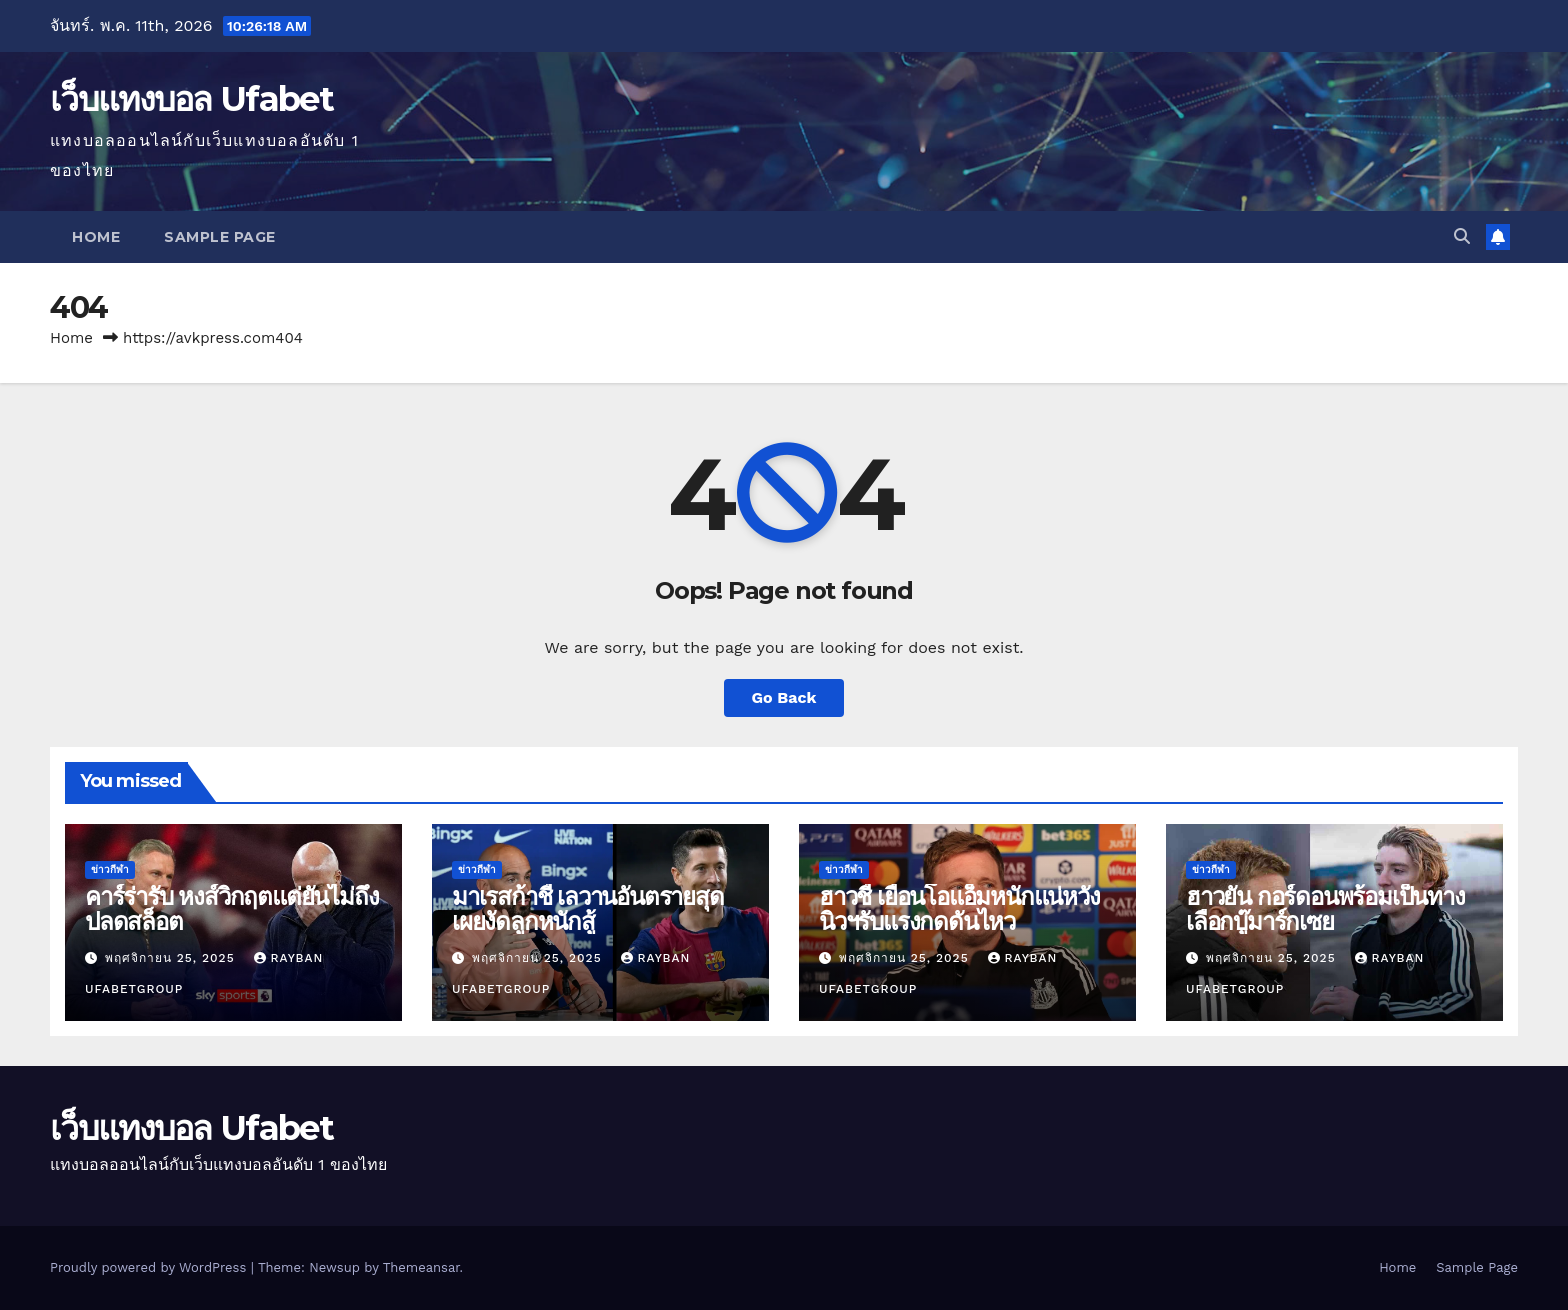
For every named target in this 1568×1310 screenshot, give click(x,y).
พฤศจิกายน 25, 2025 (172, 958)
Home (96, 237)
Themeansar (421, 1267)
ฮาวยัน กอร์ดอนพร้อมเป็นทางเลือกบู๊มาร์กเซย (1325, 909)
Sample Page (220, 237)
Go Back (784, 697)
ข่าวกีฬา (110, 869)
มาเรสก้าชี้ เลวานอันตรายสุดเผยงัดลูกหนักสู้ (588, 909)
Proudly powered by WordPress (150, 1267)
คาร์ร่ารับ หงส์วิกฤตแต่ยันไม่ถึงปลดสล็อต (231, 909)
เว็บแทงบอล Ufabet (191, 99)
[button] (1462, 236)
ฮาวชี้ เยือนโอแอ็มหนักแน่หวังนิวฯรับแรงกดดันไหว (959, 909)
